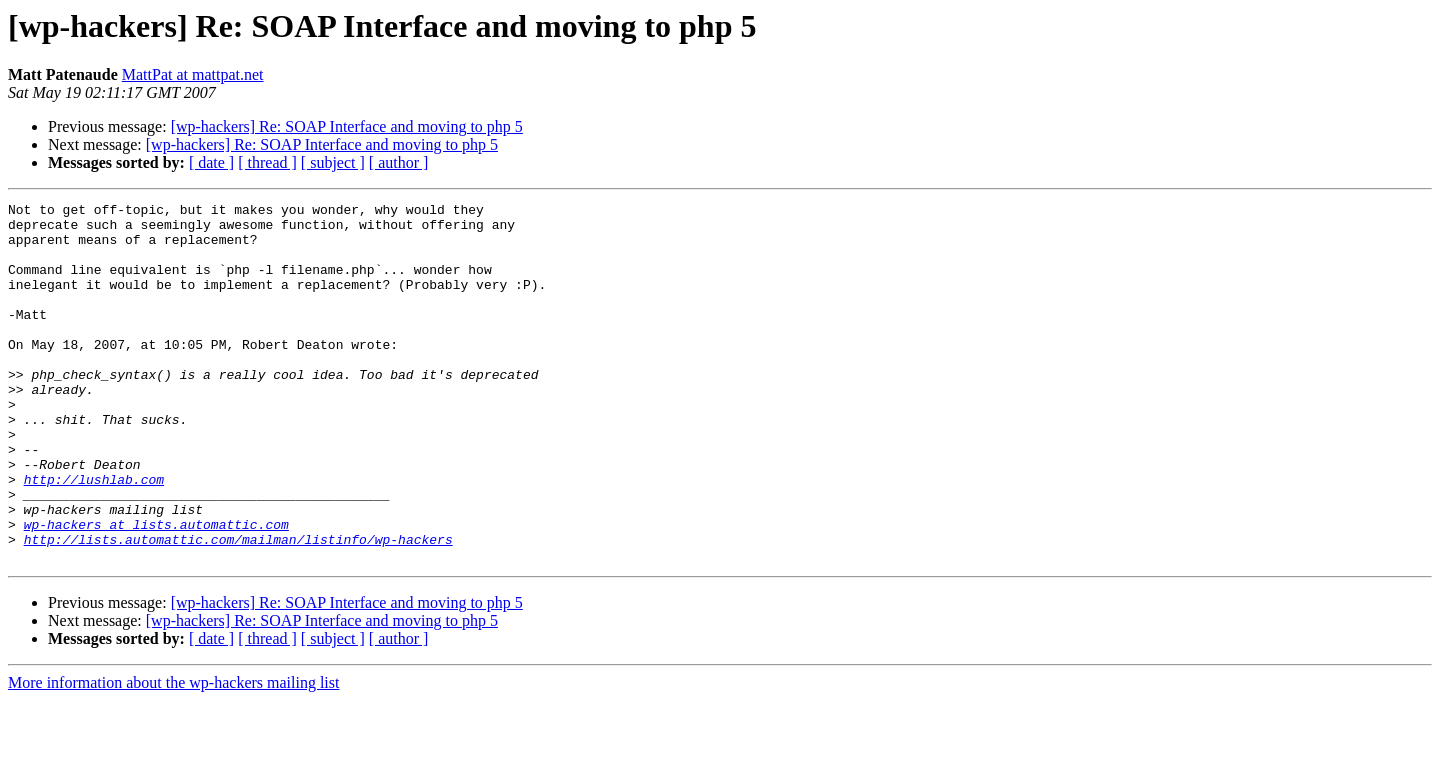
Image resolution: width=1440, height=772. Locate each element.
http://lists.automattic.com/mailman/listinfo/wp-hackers (238, 608)
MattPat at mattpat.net (193, 74)
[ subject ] (333, 162)
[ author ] (399, 162)
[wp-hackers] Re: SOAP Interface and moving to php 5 (347, 126)
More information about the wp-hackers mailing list (173, 754)
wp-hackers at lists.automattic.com (156, 590)
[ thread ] (267, 162)
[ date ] (211, 162)
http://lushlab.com (94, 536)
